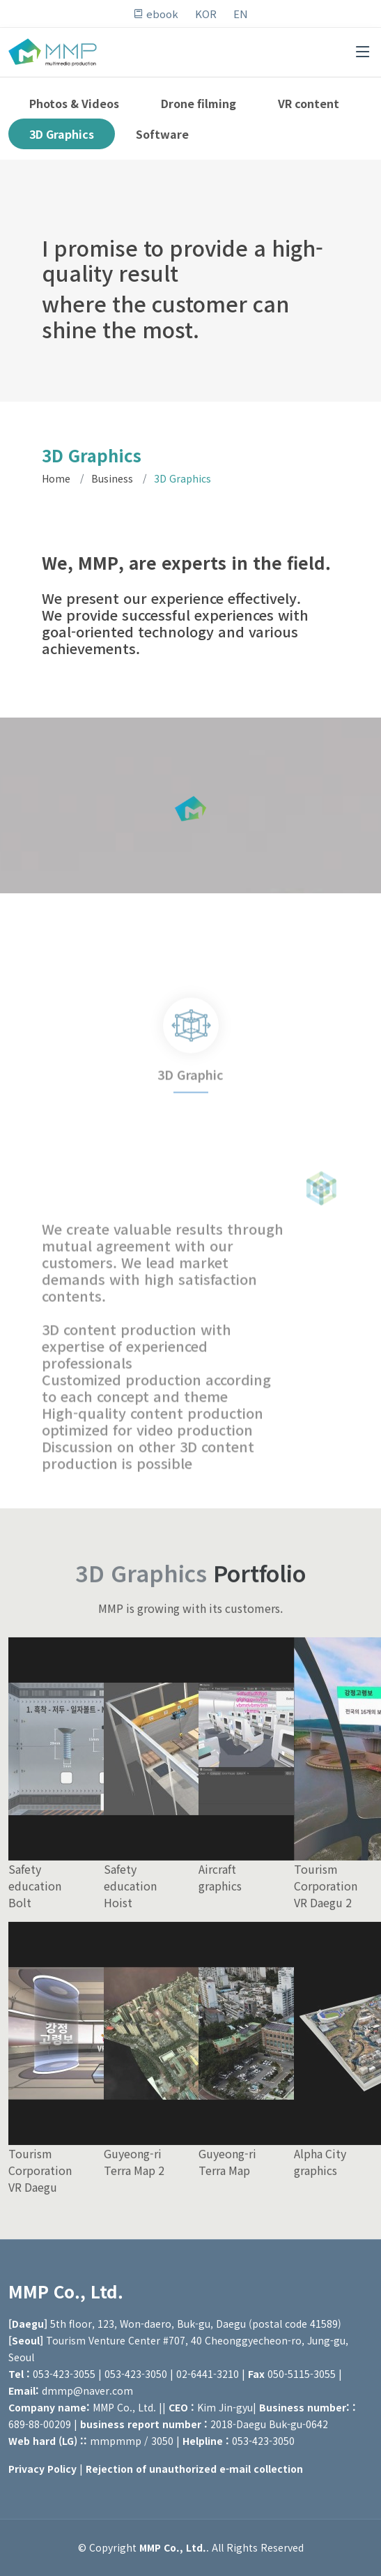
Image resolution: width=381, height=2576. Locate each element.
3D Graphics (61, 134)
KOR (206, 13)
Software (162, 134)
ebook (155, 13)
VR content (308, 103)
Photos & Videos (74, 103)
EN (240, 13)
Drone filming (198, 103)
